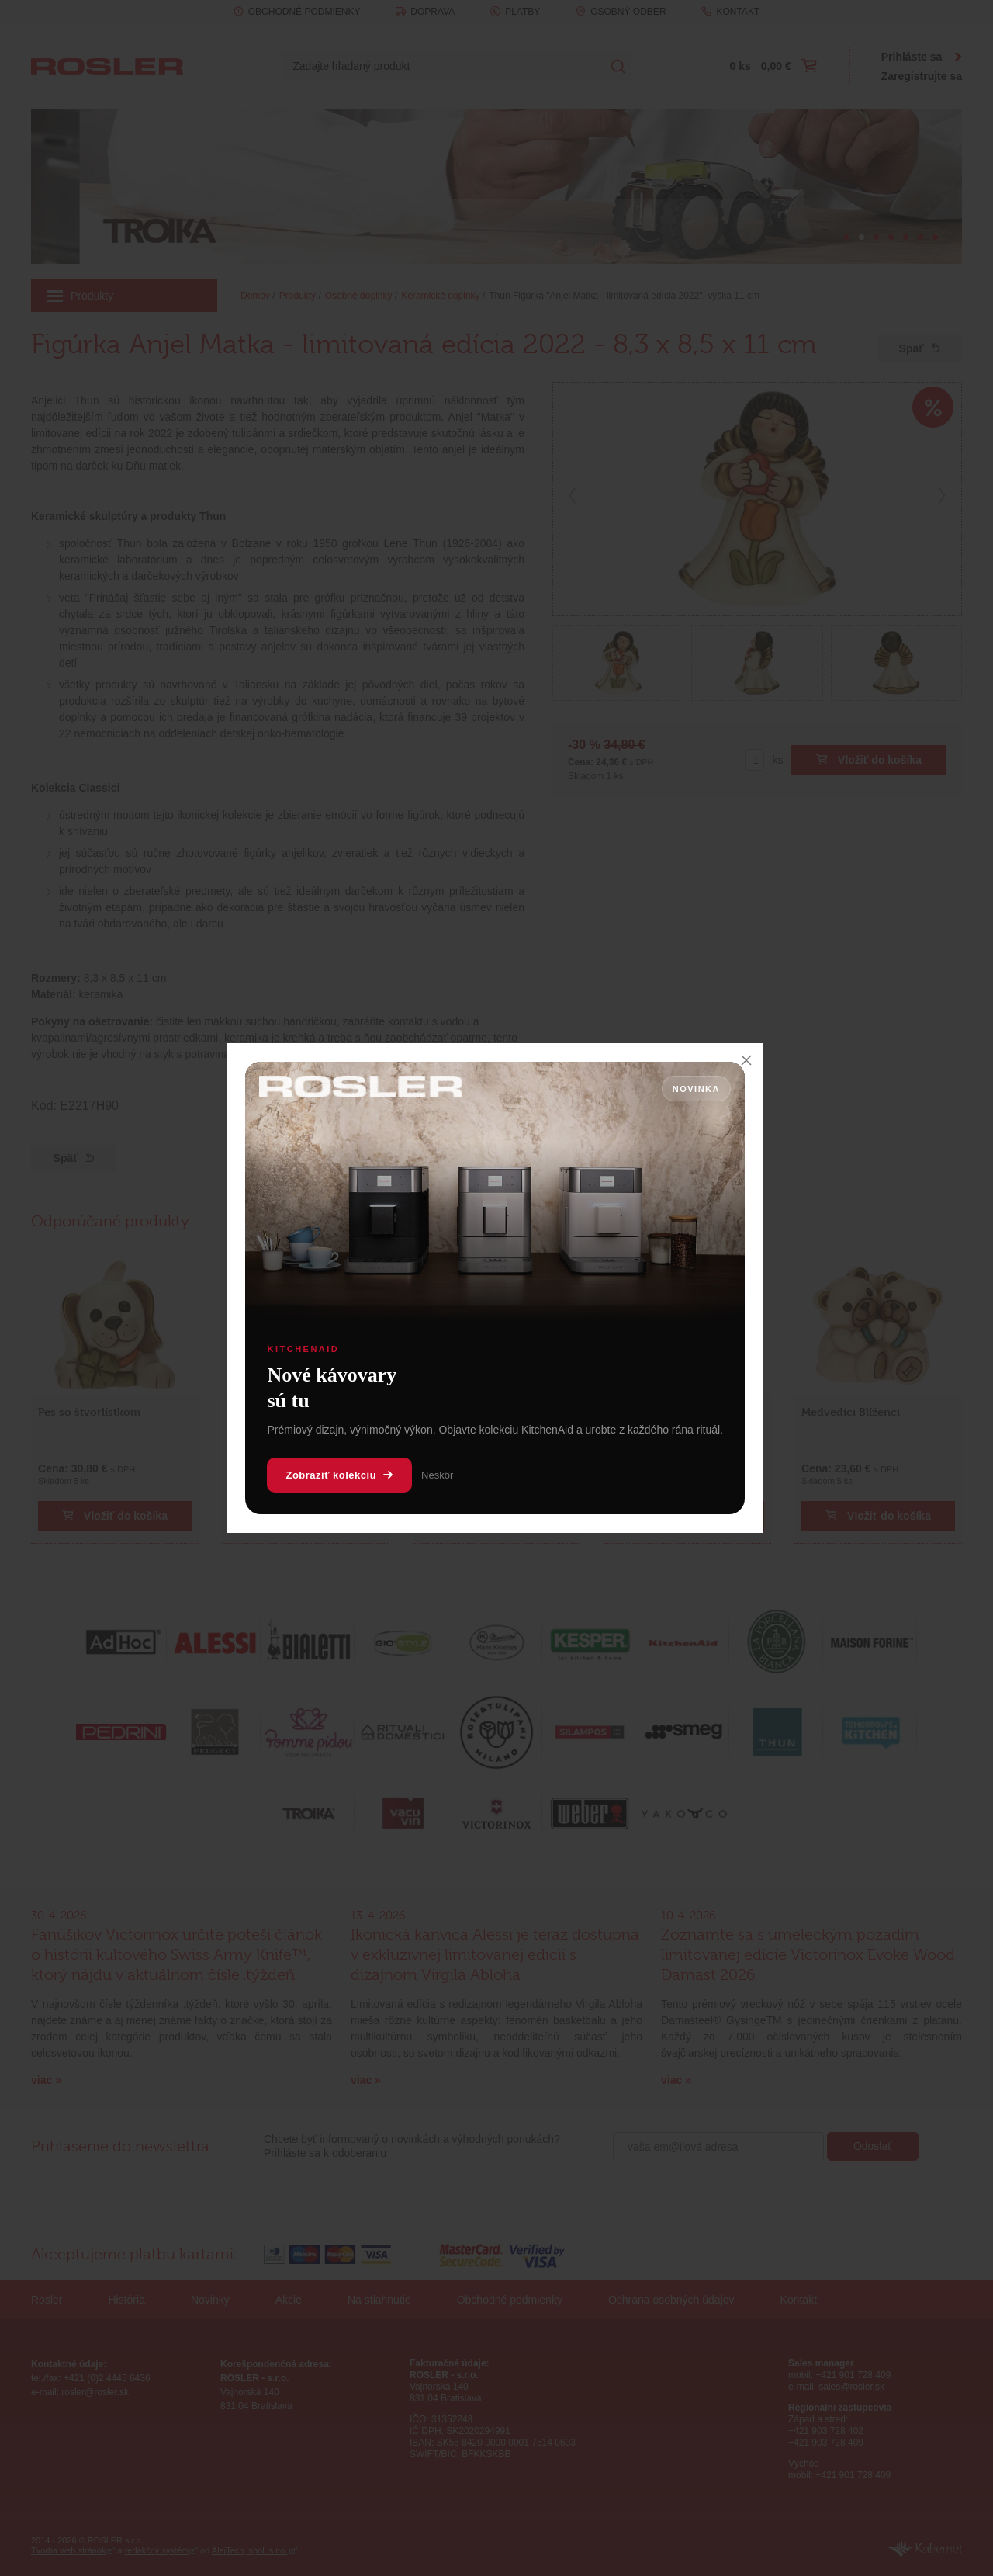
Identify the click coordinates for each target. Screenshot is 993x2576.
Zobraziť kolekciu (339, 1475)
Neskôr (437, 1475)
